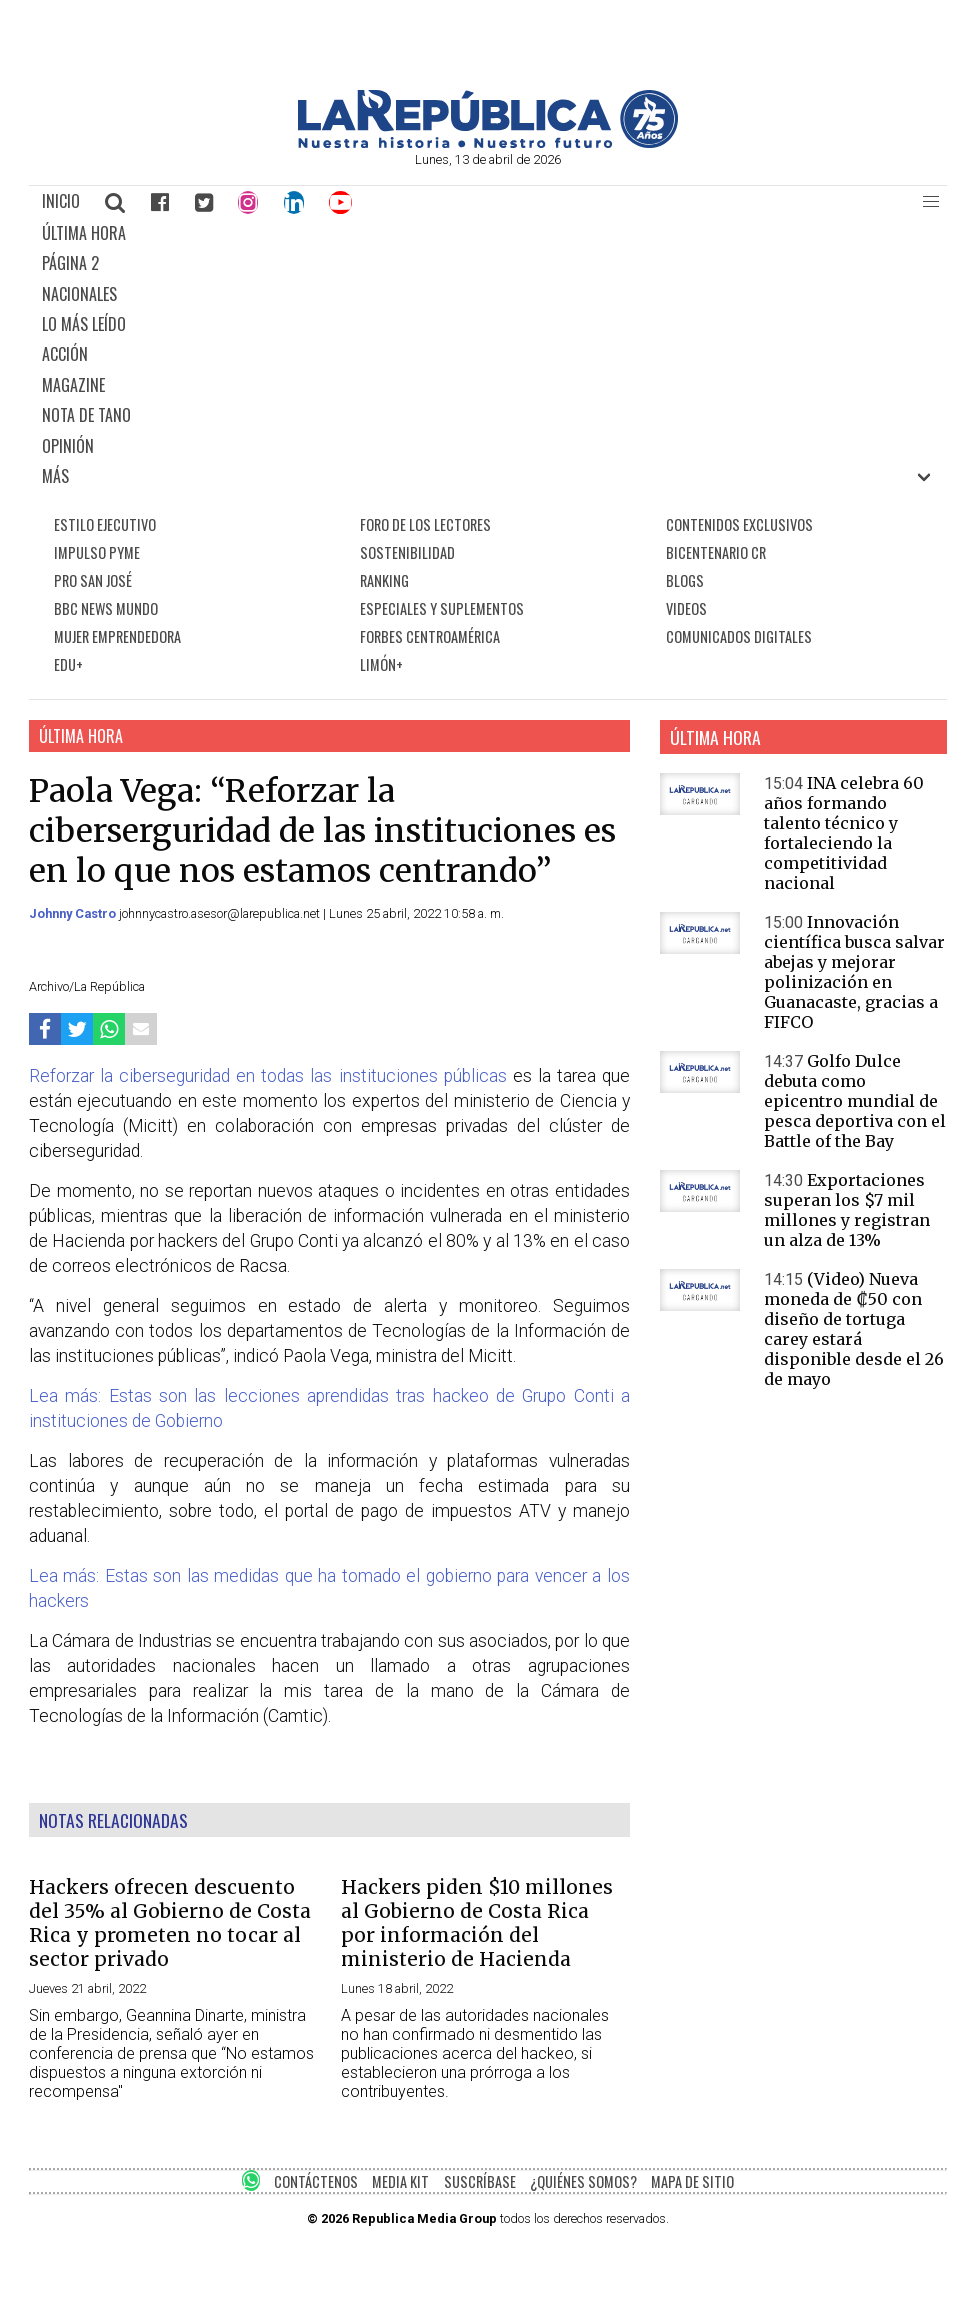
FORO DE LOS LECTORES (425, 524)
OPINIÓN (68, 446)
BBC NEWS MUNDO (106, 608)
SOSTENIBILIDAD (407, 552)
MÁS (55, 476)
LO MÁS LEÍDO (84, 324)
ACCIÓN (65, 354)
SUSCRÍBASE (480, 2181)
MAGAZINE (73, 385)
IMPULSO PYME (97, 552)
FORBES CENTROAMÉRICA (430, 636)
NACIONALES (79, 294)
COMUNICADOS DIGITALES (739, 636)
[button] (931, 202)
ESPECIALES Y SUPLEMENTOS (442, 608)
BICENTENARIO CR (716, 552)
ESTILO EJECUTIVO (105, 524)
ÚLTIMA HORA (84, 233)
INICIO (61, 201)
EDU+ (68, 664)
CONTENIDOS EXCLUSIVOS (739, 524)
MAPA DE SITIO (692, 2181)
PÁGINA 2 (70, 263)
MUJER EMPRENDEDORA (117, 636)
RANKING (384, 580)
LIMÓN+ (381, 664)
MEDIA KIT (400, 2181)
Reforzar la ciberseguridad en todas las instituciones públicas (268, 1076)
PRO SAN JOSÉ (93, 580)
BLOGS (685, 580)
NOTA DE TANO (86, 415)
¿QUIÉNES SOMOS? (583, 2181)
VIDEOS (686, 608)
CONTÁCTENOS (316, 2181)
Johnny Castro (74, 913)
